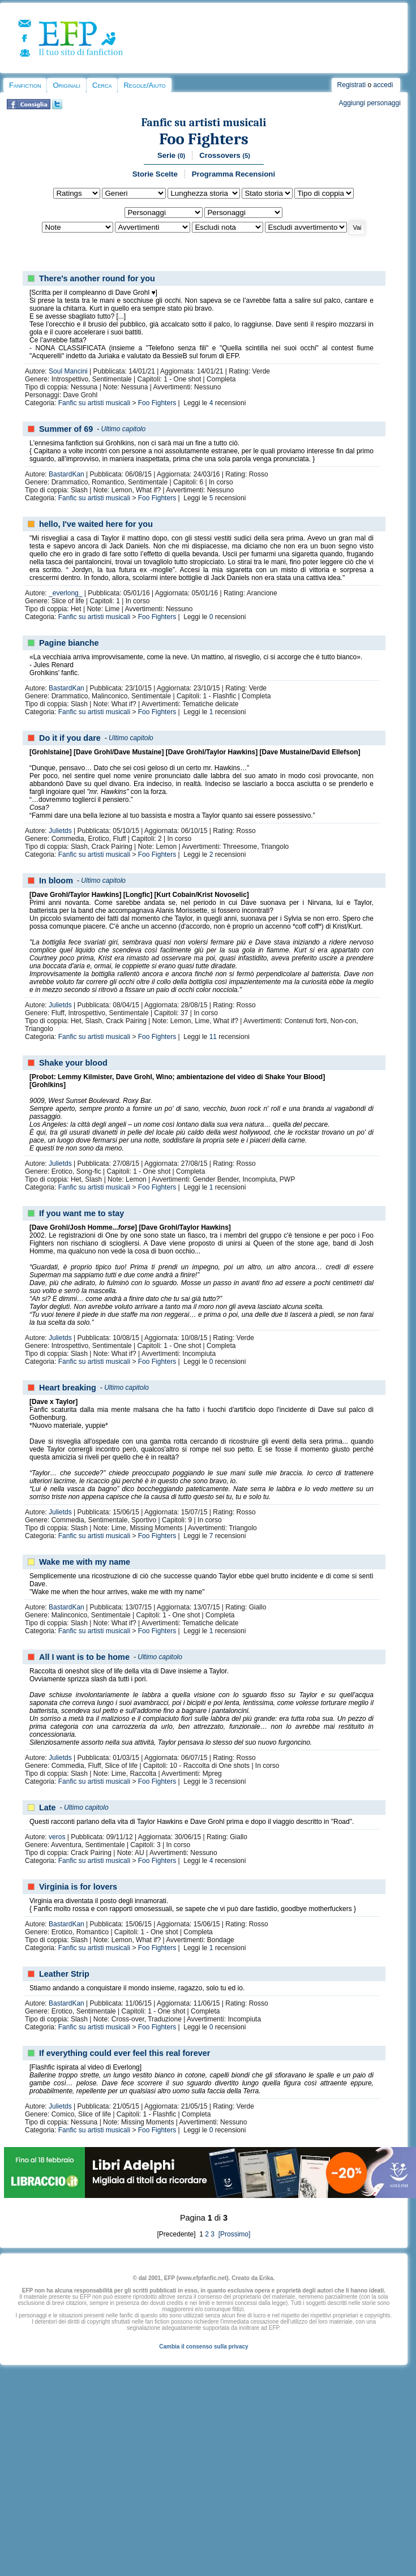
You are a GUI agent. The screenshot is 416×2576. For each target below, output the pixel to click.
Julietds (60, 831)
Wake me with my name (84, 1561)
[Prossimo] (233, 2234)
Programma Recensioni (233, 174)
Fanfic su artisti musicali (204, 122)
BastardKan (66, 474)
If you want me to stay (81, 1213)
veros (57, 1837)
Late (47, 1807)
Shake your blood (73, 1062)
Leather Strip (64, 1973)
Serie (171, 155)
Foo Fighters (203, 139)
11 (213, 1037)
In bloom (56, 880)
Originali (66, 85)
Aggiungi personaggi (369, 103)
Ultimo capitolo (123, 429)
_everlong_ (65, 593)
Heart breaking (67, 1387)
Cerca (101, 85)
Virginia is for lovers (78, 1886)
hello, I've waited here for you (96, 524)
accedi (383, 85)
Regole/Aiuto (144, 85)
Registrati (351, 85)
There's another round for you (97, 278)
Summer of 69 (66, 428)
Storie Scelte (155, 174)
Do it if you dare (70, 737)
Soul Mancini (68, 371)
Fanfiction (25, 85)
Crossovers (224, 155)
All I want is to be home (84, 1656)
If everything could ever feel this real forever (124, 2053)
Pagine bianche (69, 642)
